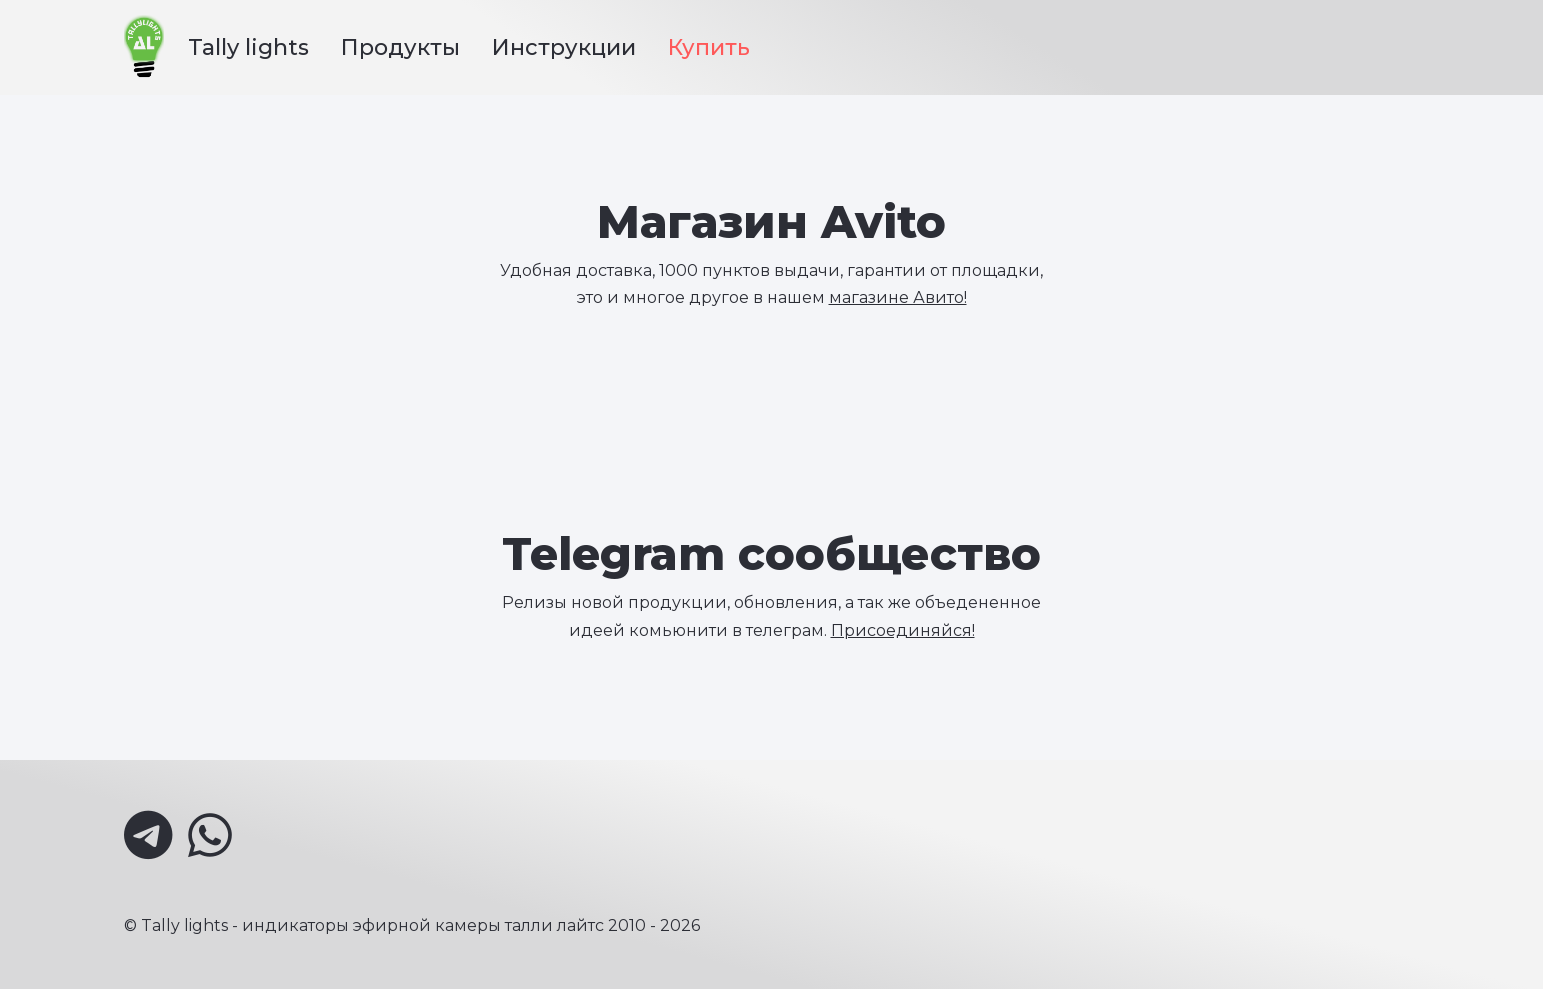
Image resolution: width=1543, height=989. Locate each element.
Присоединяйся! (903, 630)
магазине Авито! (898, 297)
